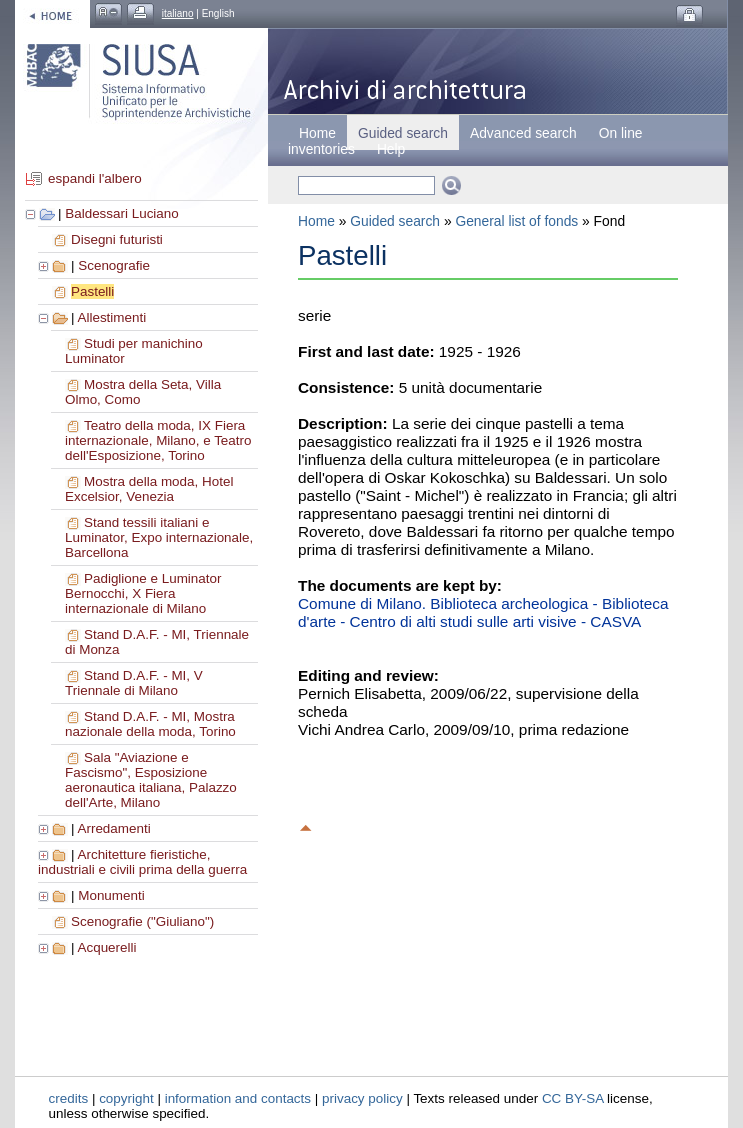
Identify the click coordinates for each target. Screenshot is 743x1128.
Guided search (395, 221)
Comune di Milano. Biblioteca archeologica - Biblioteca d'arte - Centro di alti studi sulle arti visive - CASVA (483, 612)
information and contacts (238, 1098)
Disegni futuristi (117, 239)
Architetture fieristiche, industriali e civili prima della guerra (142, 862)
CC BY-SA (573, 1098)
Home (317, 133)
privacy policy (362, 1098)
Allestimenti (111, 317)
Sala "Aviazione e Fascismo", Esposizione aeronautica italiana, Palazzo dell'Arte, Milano (151, 780)
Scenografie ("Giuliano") (142, 921)
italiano (178, 13)
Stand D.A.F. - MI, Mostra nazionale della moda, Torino (150, 724)
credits (69, 1098)
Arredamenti (113, 828)
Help (391, 149)
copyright (126, 1098)
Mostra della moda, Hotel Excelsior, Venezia (149, 489)
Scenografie (114, 265)
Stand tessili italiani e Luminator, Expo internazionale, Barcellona (159, 537)
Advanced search (523, 133)
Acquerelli (106, 947)
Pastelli (92, 291)
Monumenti (111, 895)
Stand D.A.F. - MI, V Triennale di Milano (134, 683)
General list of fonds (516, 221)
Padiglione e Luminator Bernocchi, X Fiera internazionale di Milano (143, 593)
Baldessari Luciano (122, 213)
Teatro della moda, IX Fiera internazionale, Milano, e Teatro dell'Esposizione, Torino (158, 440)
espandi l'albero (95, 178)
